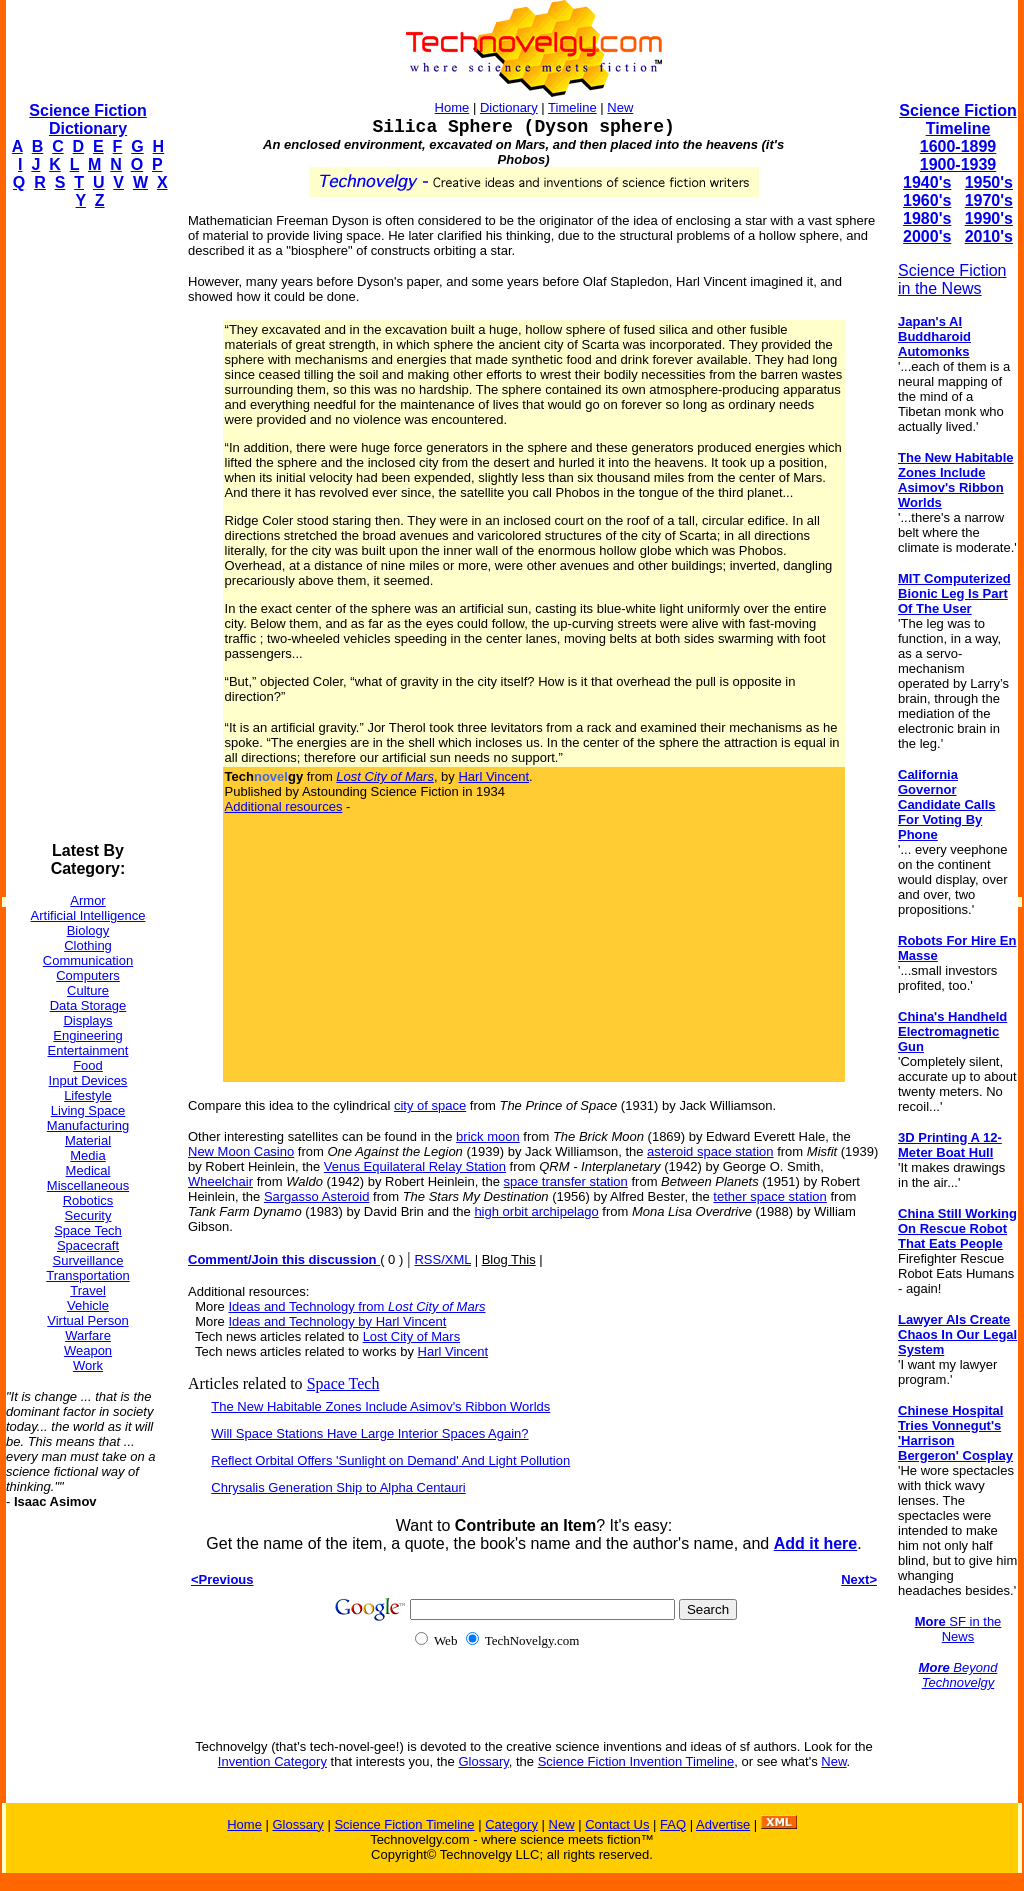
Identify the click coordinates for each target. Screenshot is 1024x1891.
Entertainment (88, 1050)
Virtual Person (87, 1320)
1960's (927, 200)
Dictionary (509, 107)
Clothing (88, 945)
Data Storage (88, 1005)
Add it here (816, 1543)
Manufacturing (88, 1125)
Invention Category (272, 1761)
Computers (88, 975)
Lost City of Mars (412, 1336)
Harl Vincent (493, 776)
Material (88, 1140)
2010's (989, 236)
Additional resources (284, 806)
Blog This (509, 1259)
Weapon (88, 1350)
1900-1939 (958, 164)
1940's (927, 182)
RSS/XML (442, 1259)
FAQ (673, 1824)
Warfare (88, 1335)
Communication (88, 960)
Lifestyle (88, 1095)
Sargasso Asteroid (317, 1196)
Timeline (572, 107)
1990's (989, 218)
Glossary (483, 1761)
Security (88, 1215)
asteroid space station (710, 1151)
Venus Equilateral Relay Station (415, 1166)
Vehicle (88, 1305)
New (620, 107)
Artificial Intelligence (88, 915)
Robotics (88, 1200)
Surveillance (88, 1260)
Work (88, 1365)
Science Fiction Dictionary (87, 119)
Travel (88, 1290)
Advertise (723, 1824)
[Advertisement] (86, 526)
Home (452, 107)
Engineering (87, 1035)
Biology (88, 930)
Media (87, 1155)
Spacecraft (88, 1245)
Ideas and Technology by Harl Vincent (337, 1321)
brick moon (488, 1136)
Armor (87, 900)
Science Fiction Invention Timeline (636, 1761)
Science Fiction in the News (952, 279)
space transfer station (566, 1181)
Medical (88, 1170)
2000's (927, 236)
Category (511, 1824)
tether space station (769, 1196)
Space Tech (88, 1230)
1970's (989, 200)
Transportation (87, 1275)
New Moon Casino (241, 1151)
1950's (989, 182)
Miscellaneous (88, 1185)
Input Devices (88, 1080)
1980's (927, 218)
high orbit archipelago (536, 1211)
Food (88, 1065)
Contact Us (617, 1824)
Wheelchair (220, 1181)
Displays (87, 1020)
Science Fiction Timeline (957, 119)
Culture (88, 990)
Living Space (88, 1110)
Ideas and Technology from (356, 1306)
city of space (430, 1105)
